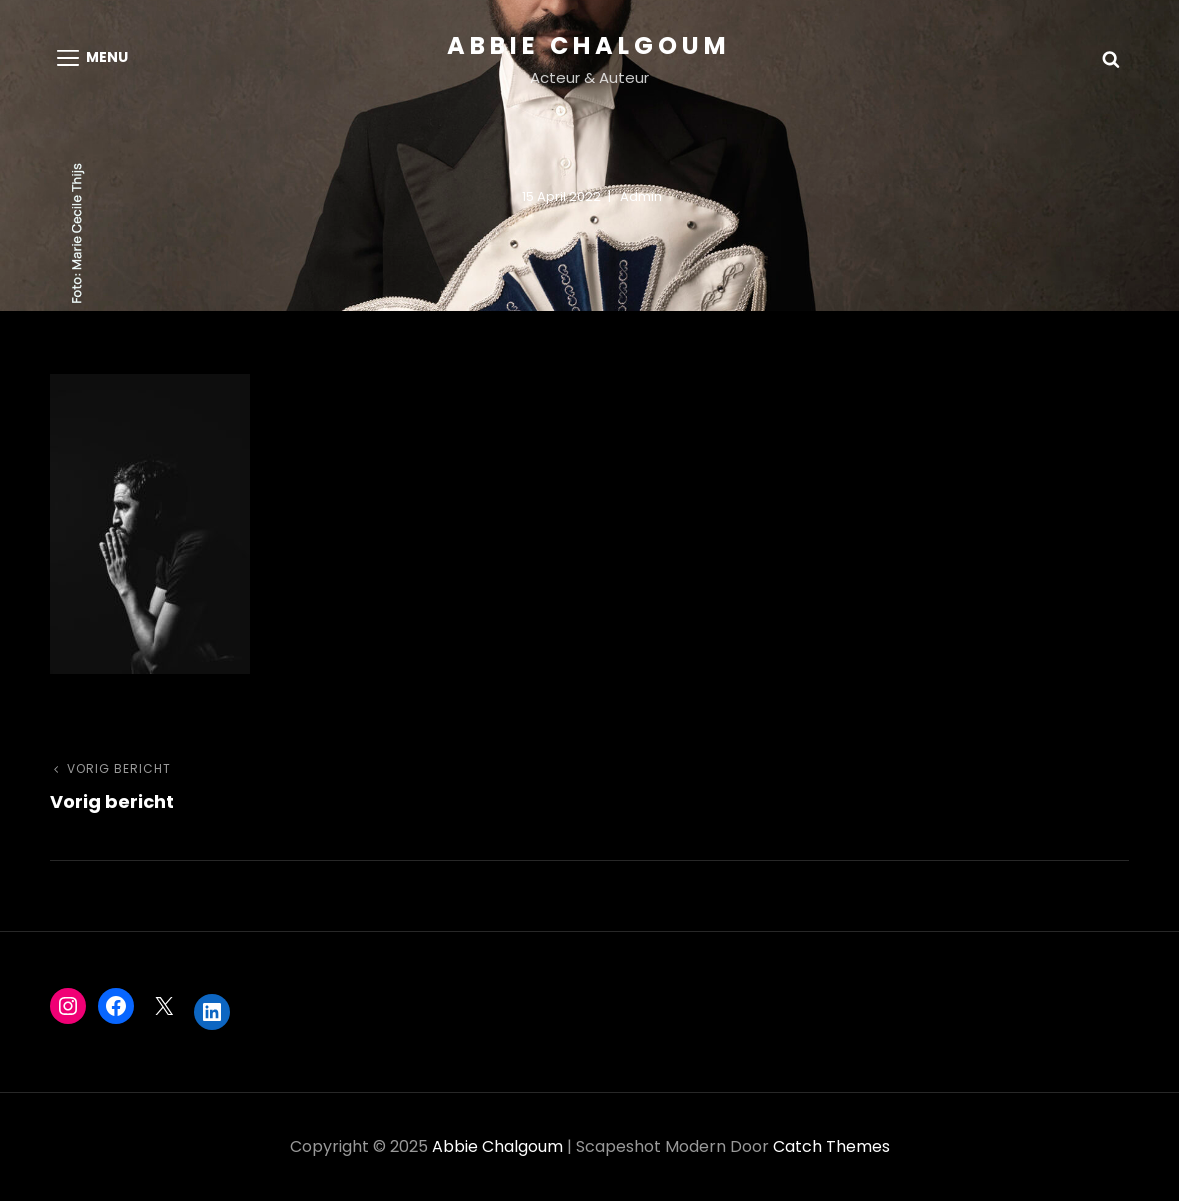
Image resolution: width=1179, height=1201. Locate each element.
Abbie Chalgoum (589, 45)
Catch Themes (831, 1146)
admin (641, 196)
